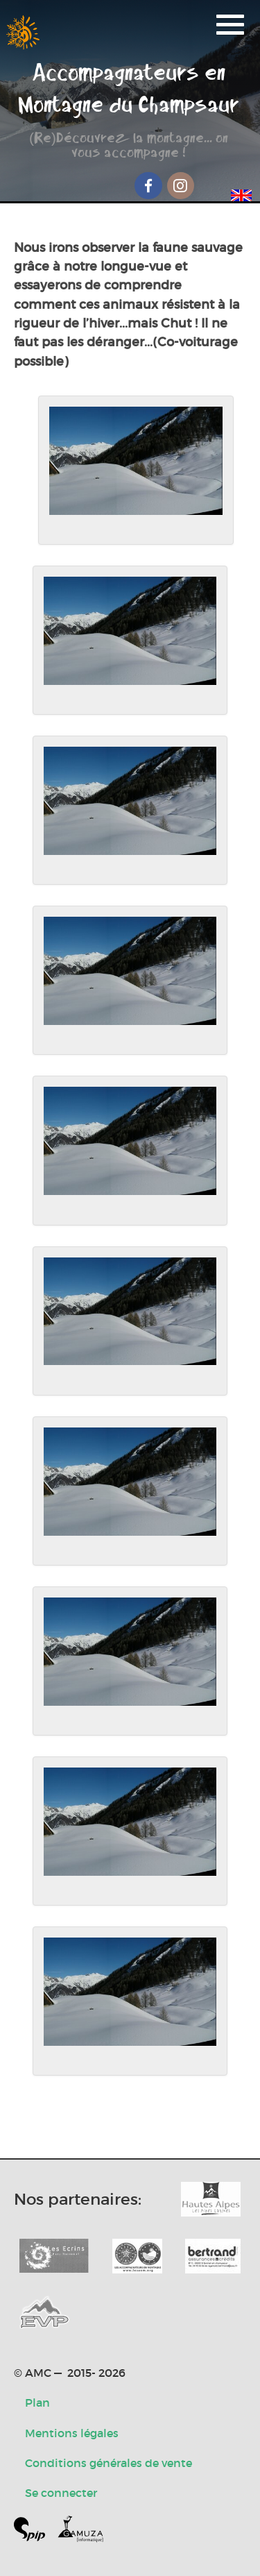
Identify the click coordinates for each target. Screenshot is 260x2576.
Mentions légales (72, 2433)
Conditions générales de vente (108, 2463)
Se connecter (61, 2493)
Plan (37, 2402)
